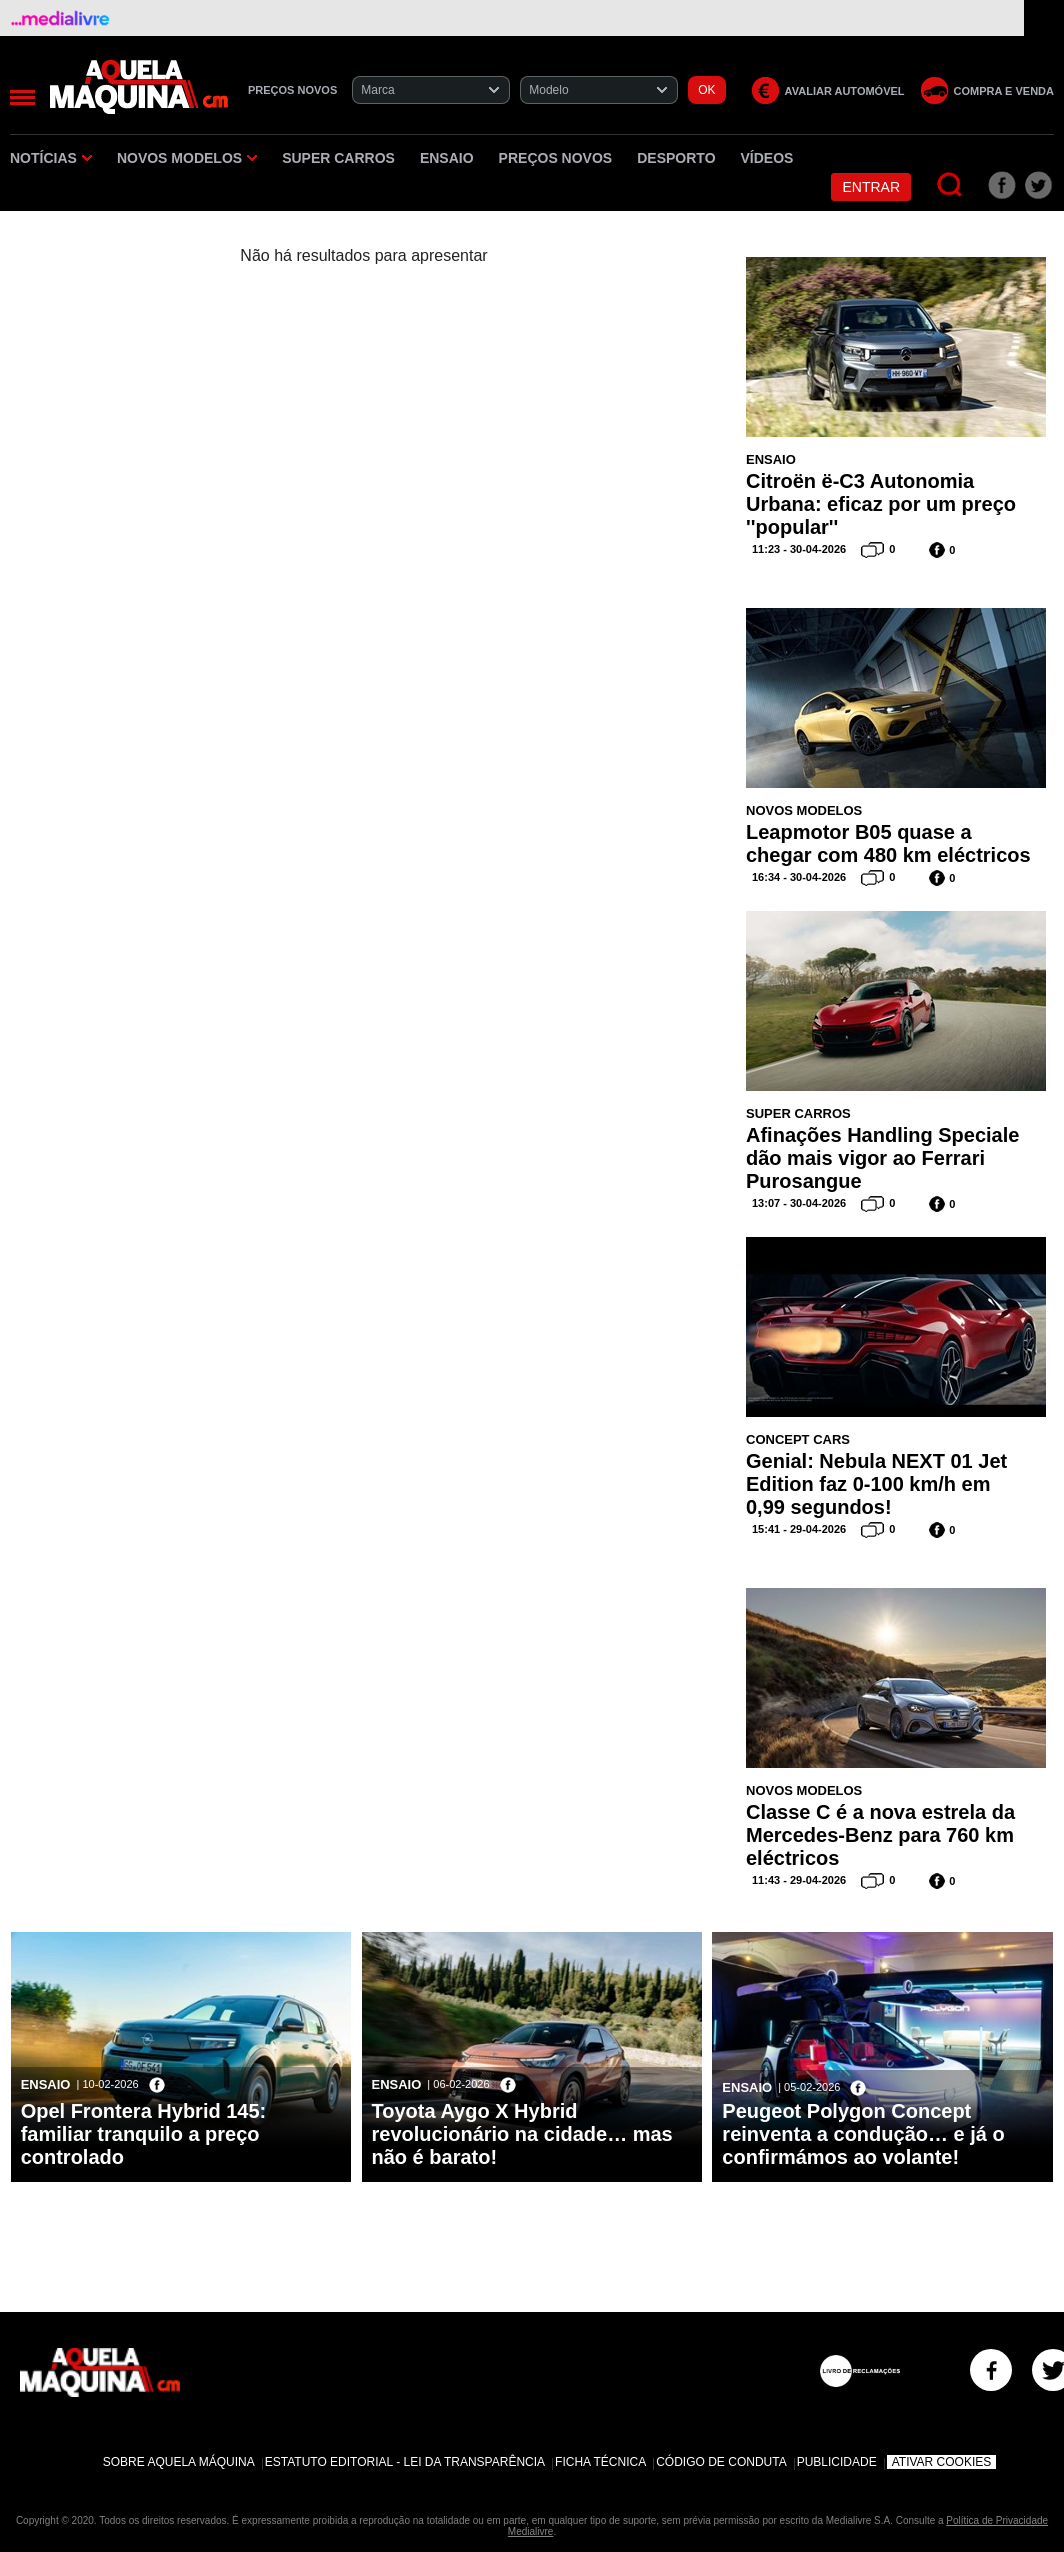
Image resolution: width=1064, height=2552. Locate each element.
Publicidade (837, 2462)
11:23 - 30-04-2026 (799, 549)
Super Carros (338, 158)
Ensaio (447, 158)
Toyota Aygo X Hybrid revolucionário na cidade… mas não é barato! (522, 2134)
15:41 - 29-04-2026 (799, 1529)
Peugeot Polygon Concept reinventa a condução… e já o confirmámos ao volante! (863, 2134)
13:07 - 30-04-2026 (799, 1203)
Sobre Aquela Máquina (179, 2462)
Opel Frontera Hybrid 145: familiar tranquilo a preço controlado (144, 2134)
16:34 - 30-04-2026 (799, 877)
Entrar (871, 187)
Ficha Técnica (600, 2462)
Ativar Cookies (942, 2462)
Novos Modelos (187, 158)
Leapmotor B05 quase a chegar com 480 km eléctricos (888, 843)
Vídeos (767, 158)
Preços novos (556, 158)
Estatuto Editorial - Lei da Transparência (405, 2462)
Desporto (676, 158)
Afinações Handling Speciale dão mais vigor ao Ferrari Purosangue (882, 1158)
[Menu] (22, 97)
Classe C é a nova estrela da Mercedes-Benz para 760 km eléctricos (880, 1835)
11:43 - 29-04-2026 (799, 1880)
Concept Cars (798, 1439)
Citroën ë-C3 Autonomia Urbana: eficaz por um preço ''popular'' (881, 504)
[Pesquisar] (950, 185)
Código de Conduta (721, 2462)
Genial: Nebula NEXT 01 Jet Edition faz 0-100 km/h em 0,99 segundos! (876, 1484)
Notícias (51, 158)
